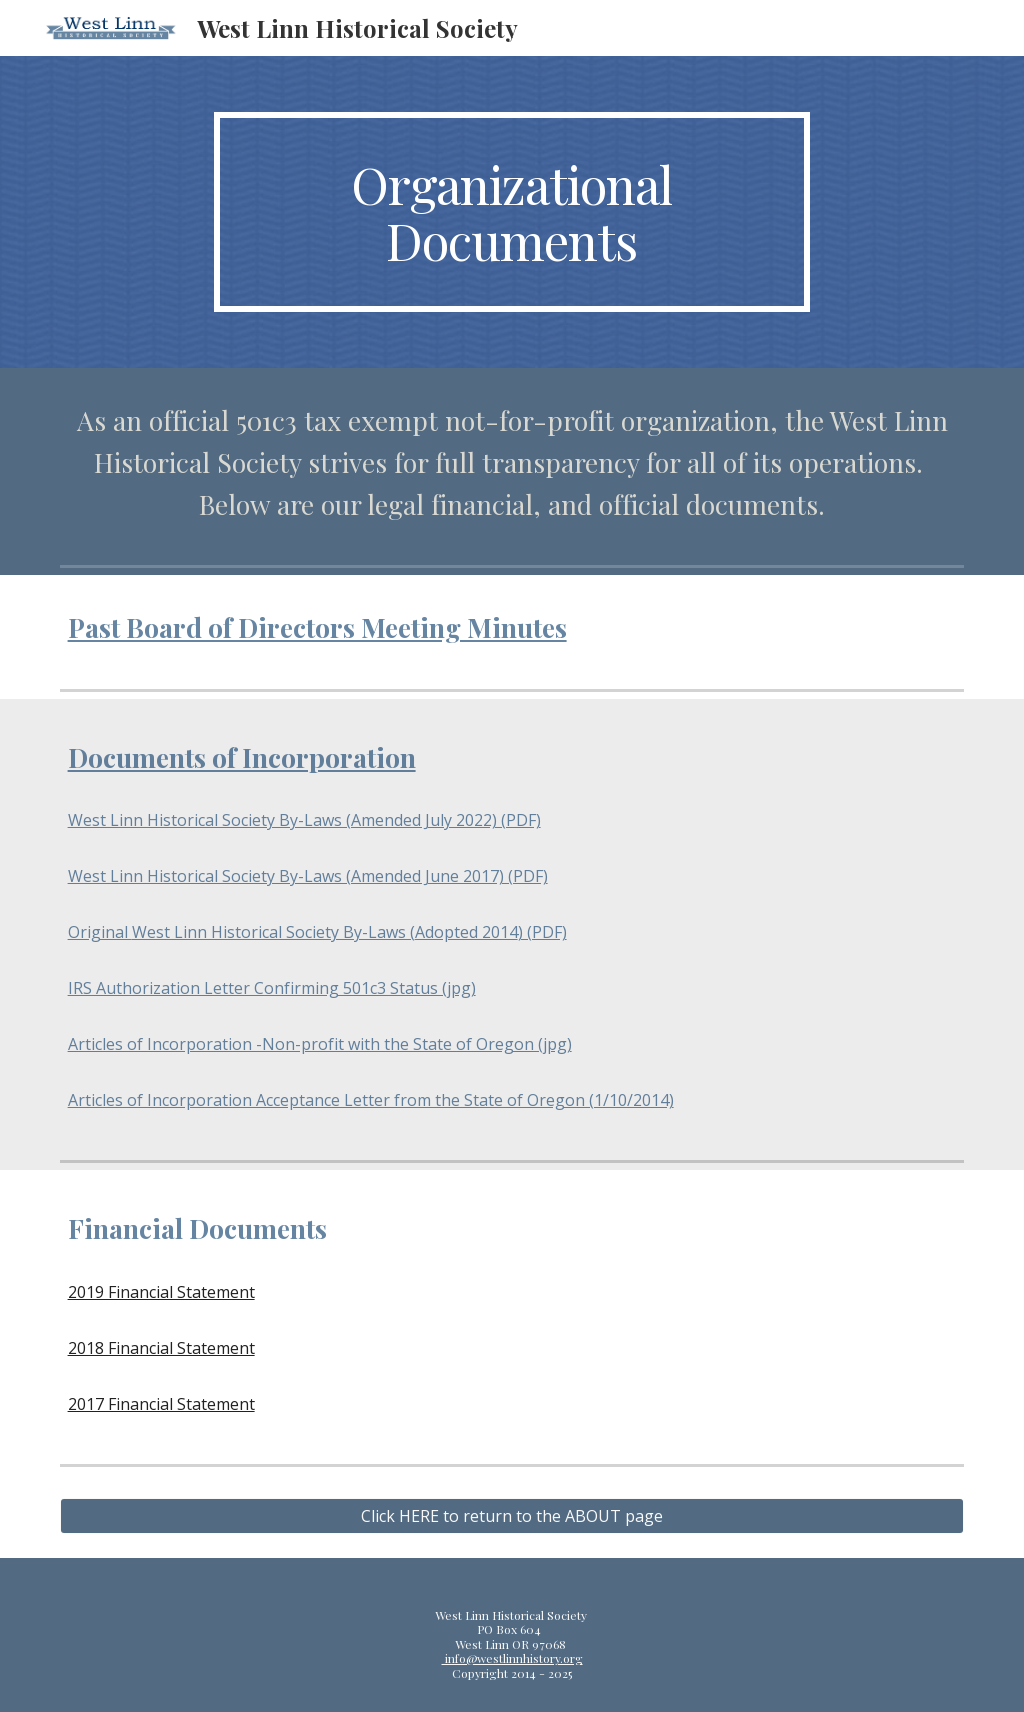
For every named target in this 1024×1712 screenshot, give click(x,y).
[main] (511, 212)
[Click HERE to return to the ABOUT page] (512, 1516)
